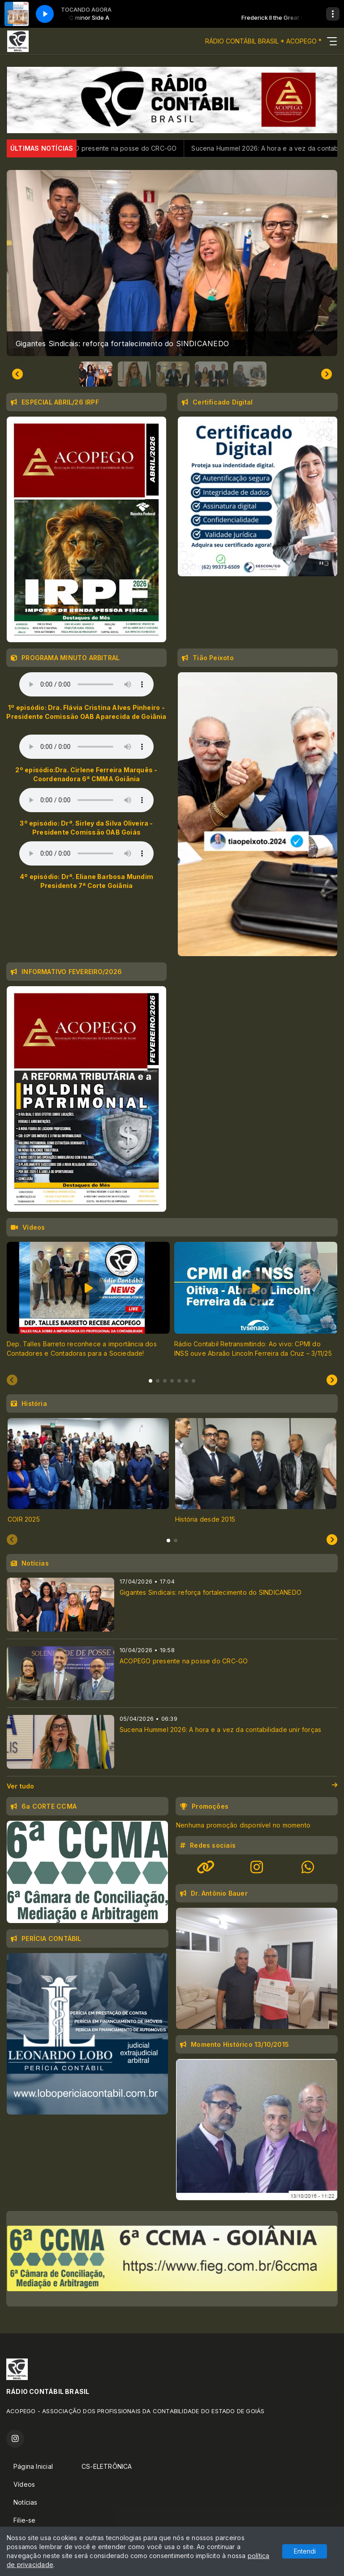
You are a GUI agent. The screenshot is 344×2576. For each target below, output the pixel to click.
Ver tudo (172, 1786)
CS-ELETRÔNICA (107, 2466)
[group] (172, 263)
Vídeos (24, 2484)
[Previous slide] (12, 1380)
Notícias (25, 2502)
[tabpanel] (88, 1304)
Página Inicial (33, 2466)
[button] (95, 374)
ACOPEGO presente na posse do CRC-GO (134, 148)
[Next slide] (326, 374)
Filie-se (24, 2520)
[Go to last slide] (17, 374)
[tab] (150, 1381)
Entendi (305, 2551)
